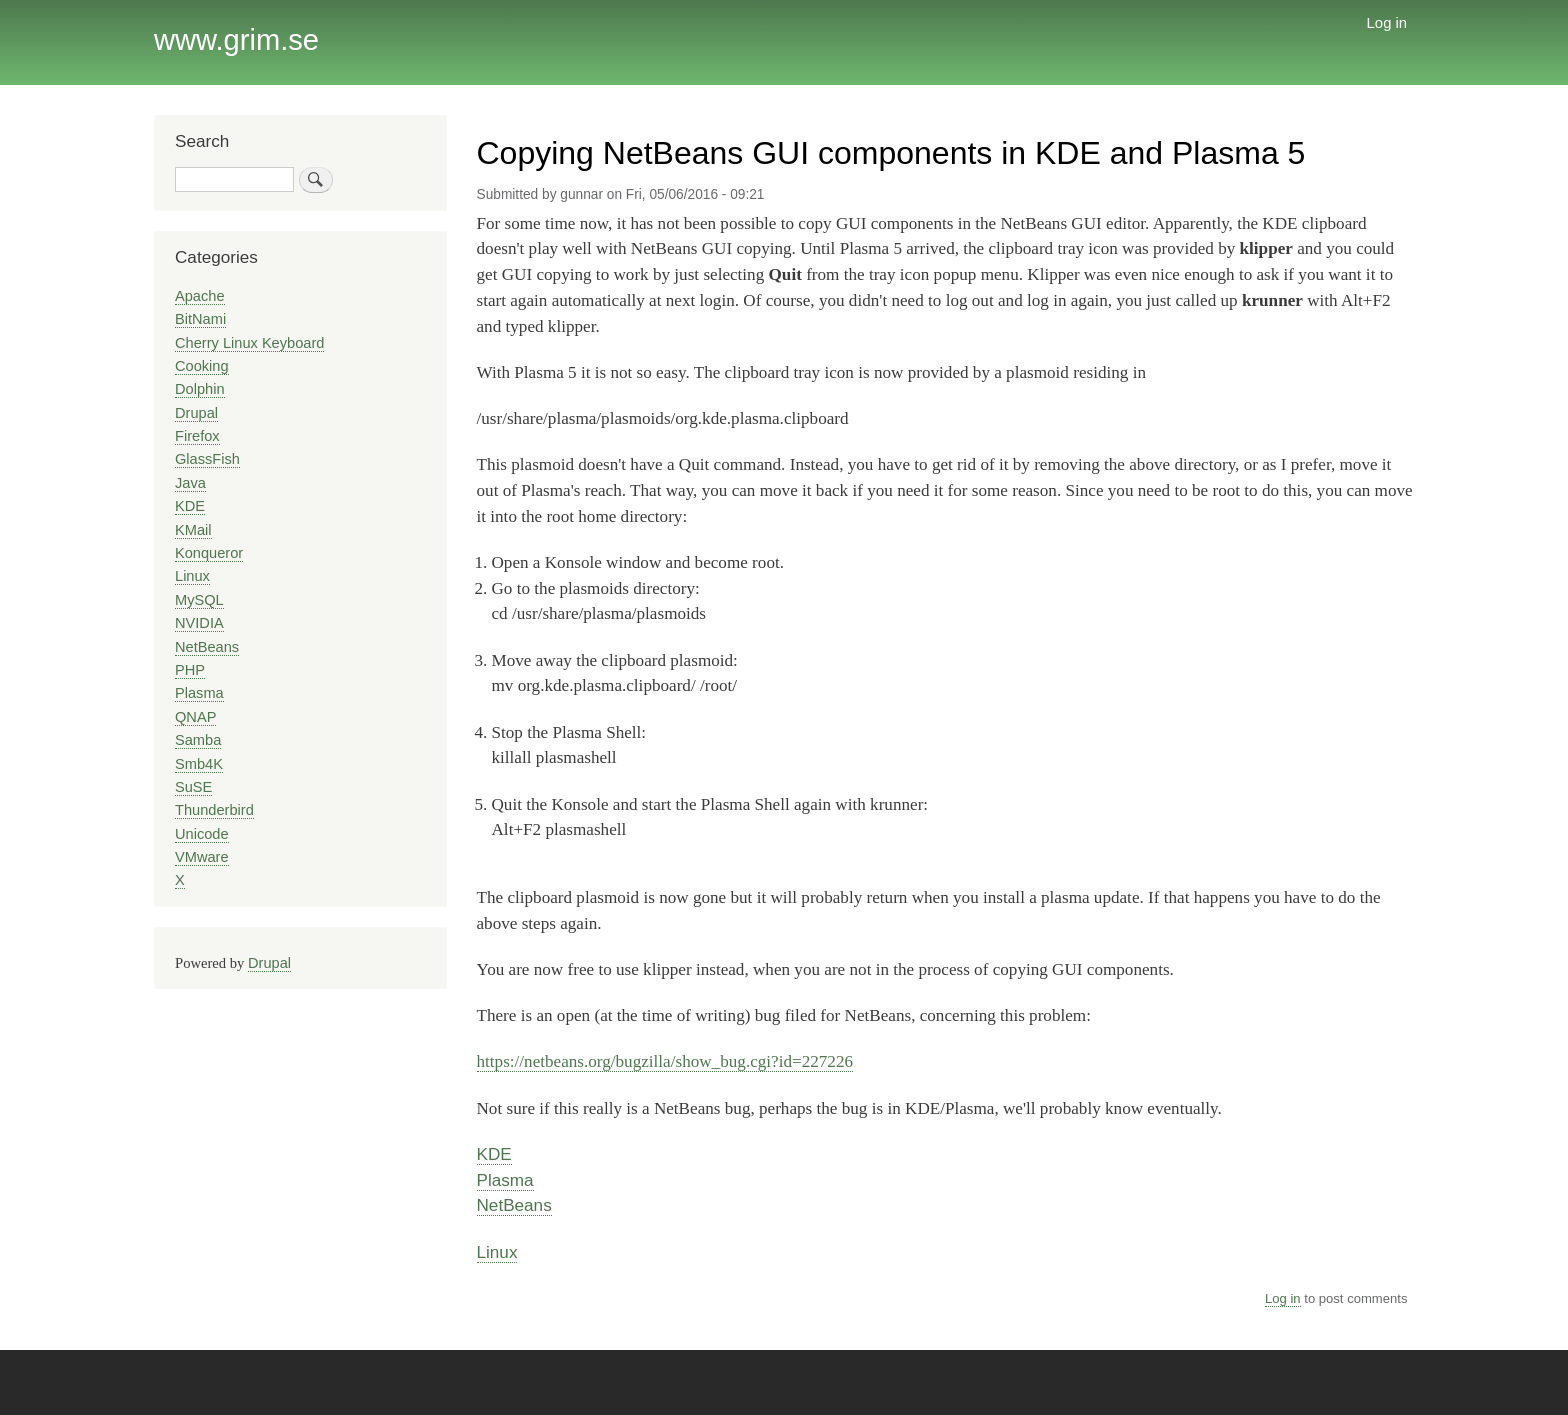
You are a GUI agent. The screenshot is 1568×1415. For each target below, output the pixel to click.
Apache (200, 296)
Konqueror (209, 553)
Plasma (505, 1180)
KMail (193, 530)
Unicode (202, 834)
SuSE (193, 787)
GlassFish (207, 459)
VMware (202, 857)
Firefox (197, 436)
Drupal (196, 413)
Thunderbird (214, 810)
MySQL (199, 600)
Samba (198, 740)
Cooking (202, 366)
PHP (190, 670)
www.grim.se (236, 40)
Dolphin (200, 389)
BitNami (200, 319)
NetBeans (514, 1205)
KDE (494, 1154)
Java (190, 483)
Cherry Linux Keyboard (249, 343)
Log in (1387, 23)
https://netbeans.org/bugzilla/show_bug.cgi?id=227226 (665, 1061)
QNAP (195, 717)
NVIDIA (199, 623)
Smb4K (199, 764)
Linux (497, 1252)
